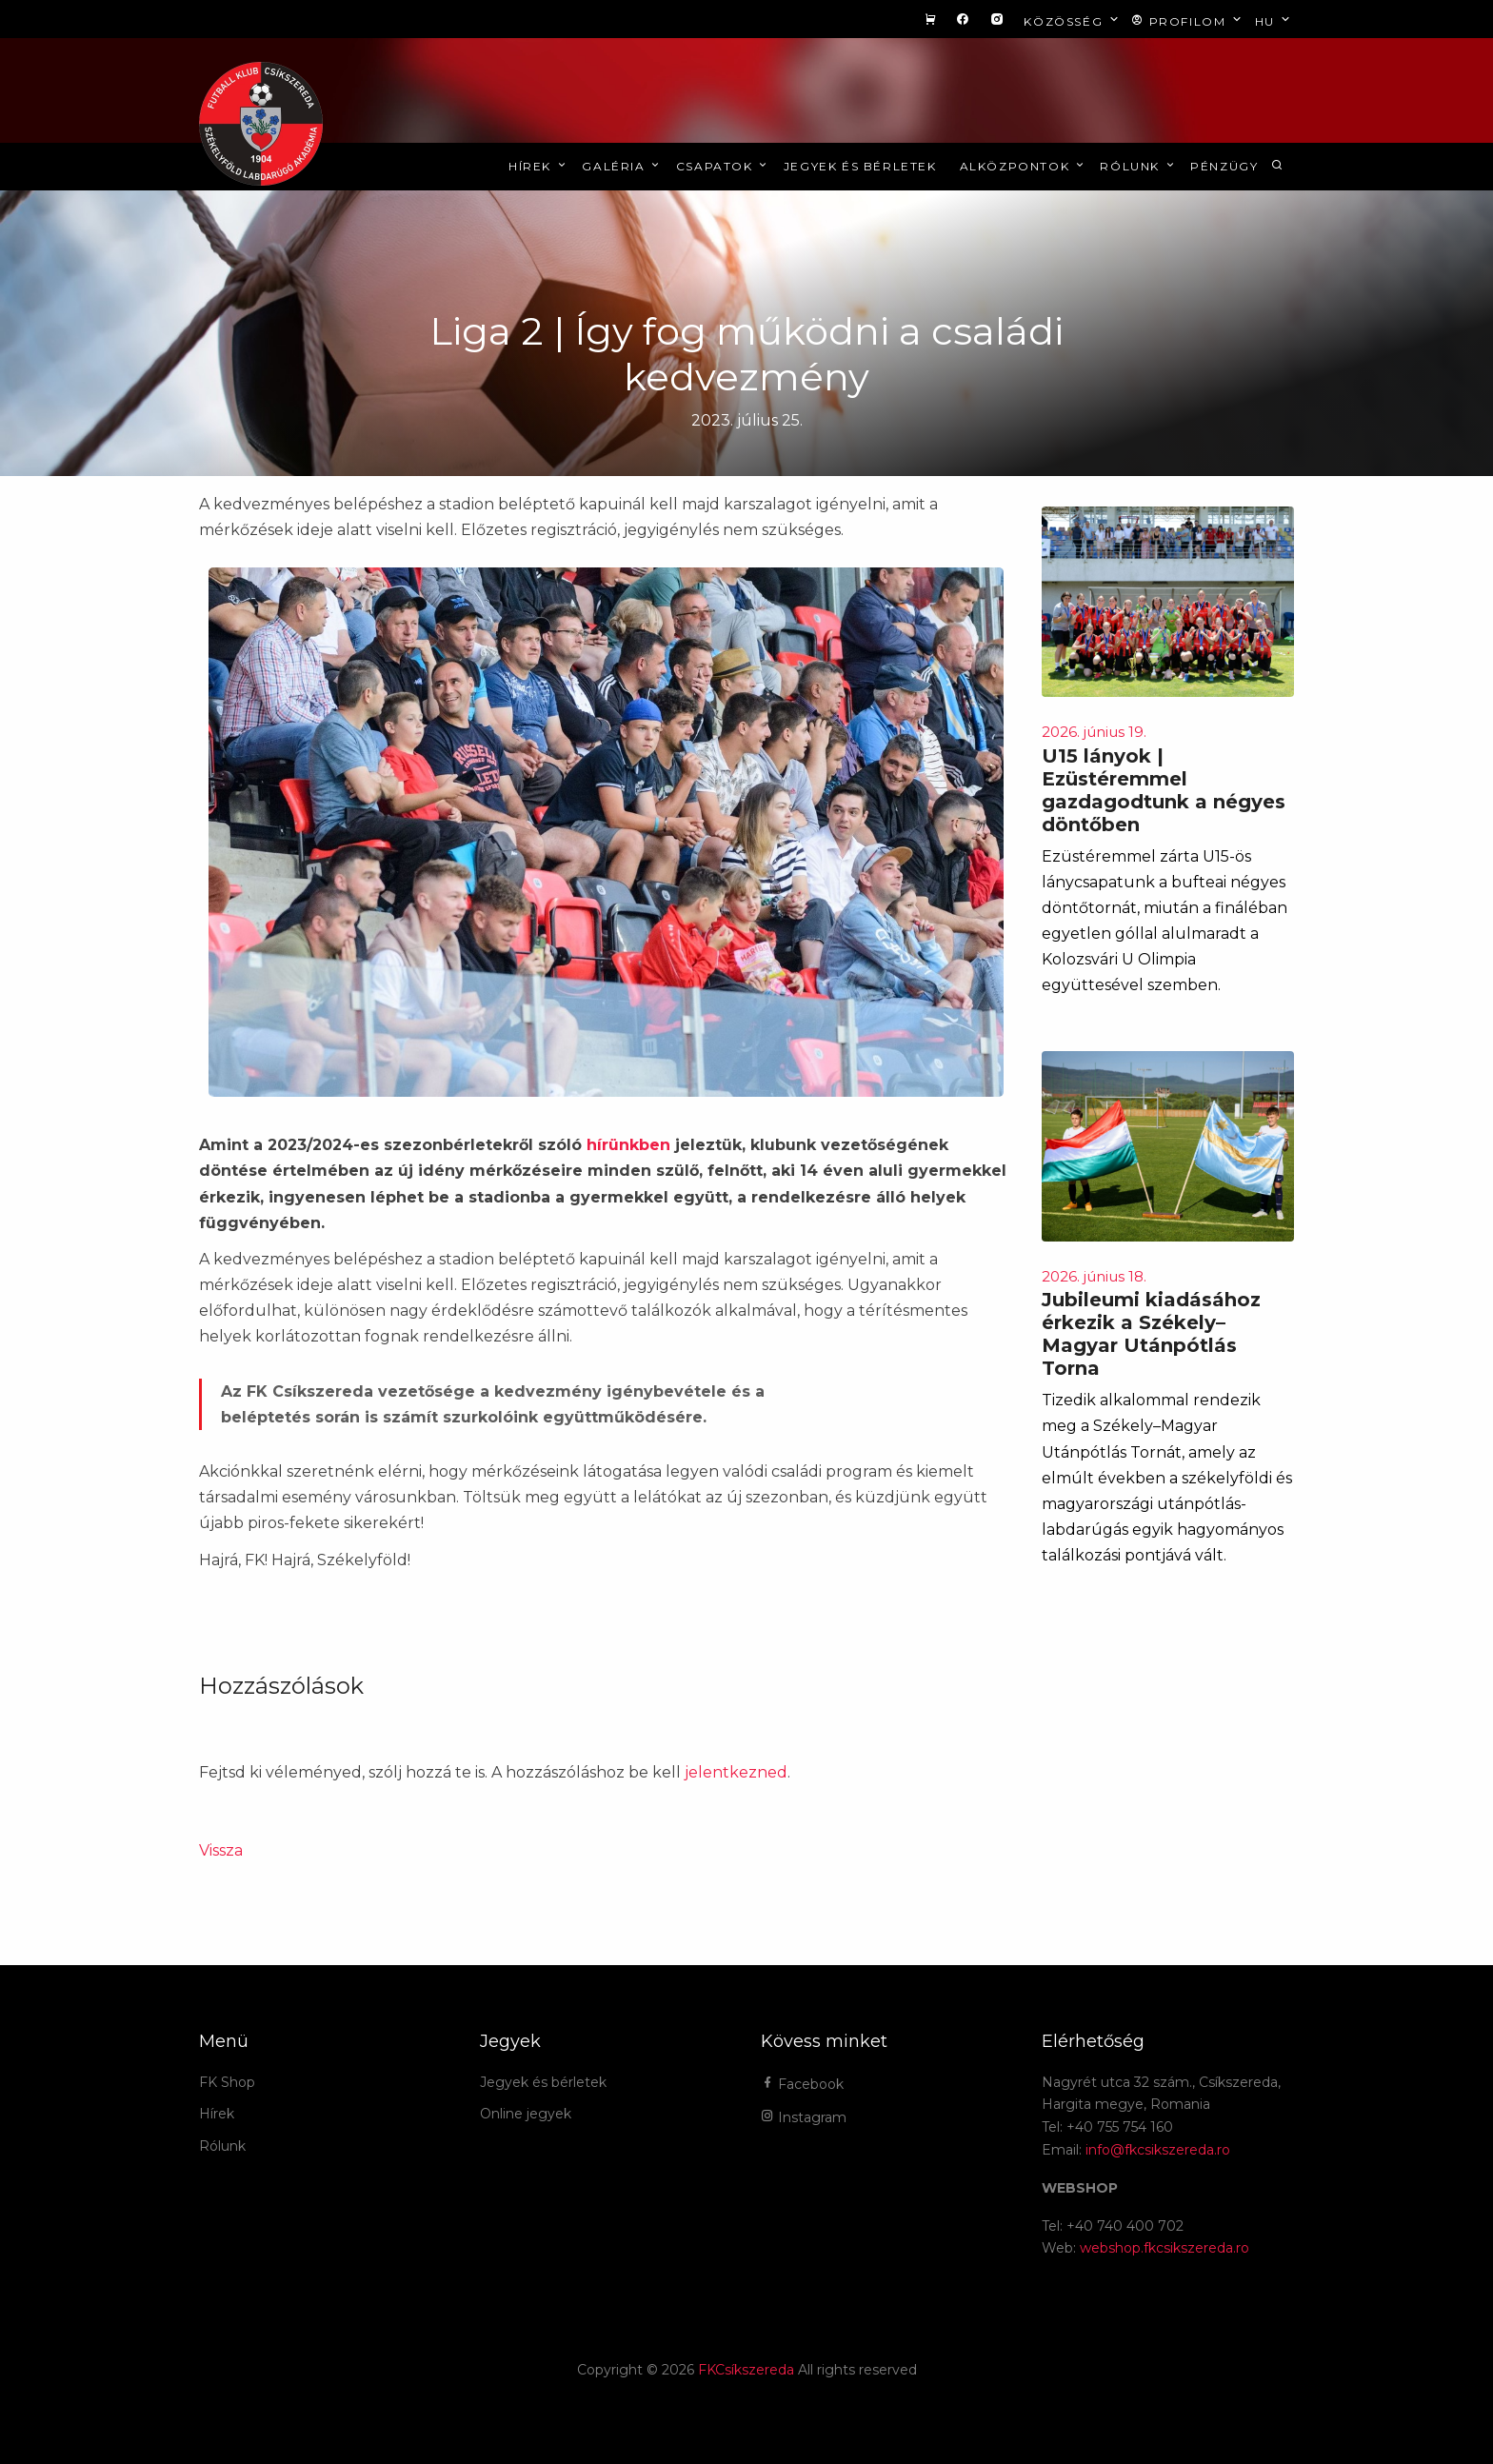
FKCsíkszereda (746, 2369)
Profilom (1187, 20)
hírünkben (628, 1145)
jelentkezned (736, 1772)
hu (1274, 20)
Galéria (622, 166)
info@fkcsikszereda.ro (1157, 2149)
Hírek (538, 166)
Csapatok (723, 166)
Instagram (803, 2117)
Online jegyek (525, 2113)
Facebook (802, 2084)
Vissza (221, 1850)
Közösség (1073, 20)
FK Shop (227, 2082)
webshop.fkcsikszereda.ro (1164, 2247)
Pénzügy (1224, 166)
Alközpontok (1023, 166)
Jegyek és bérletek (860, 166)
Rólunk (1138, 166)
